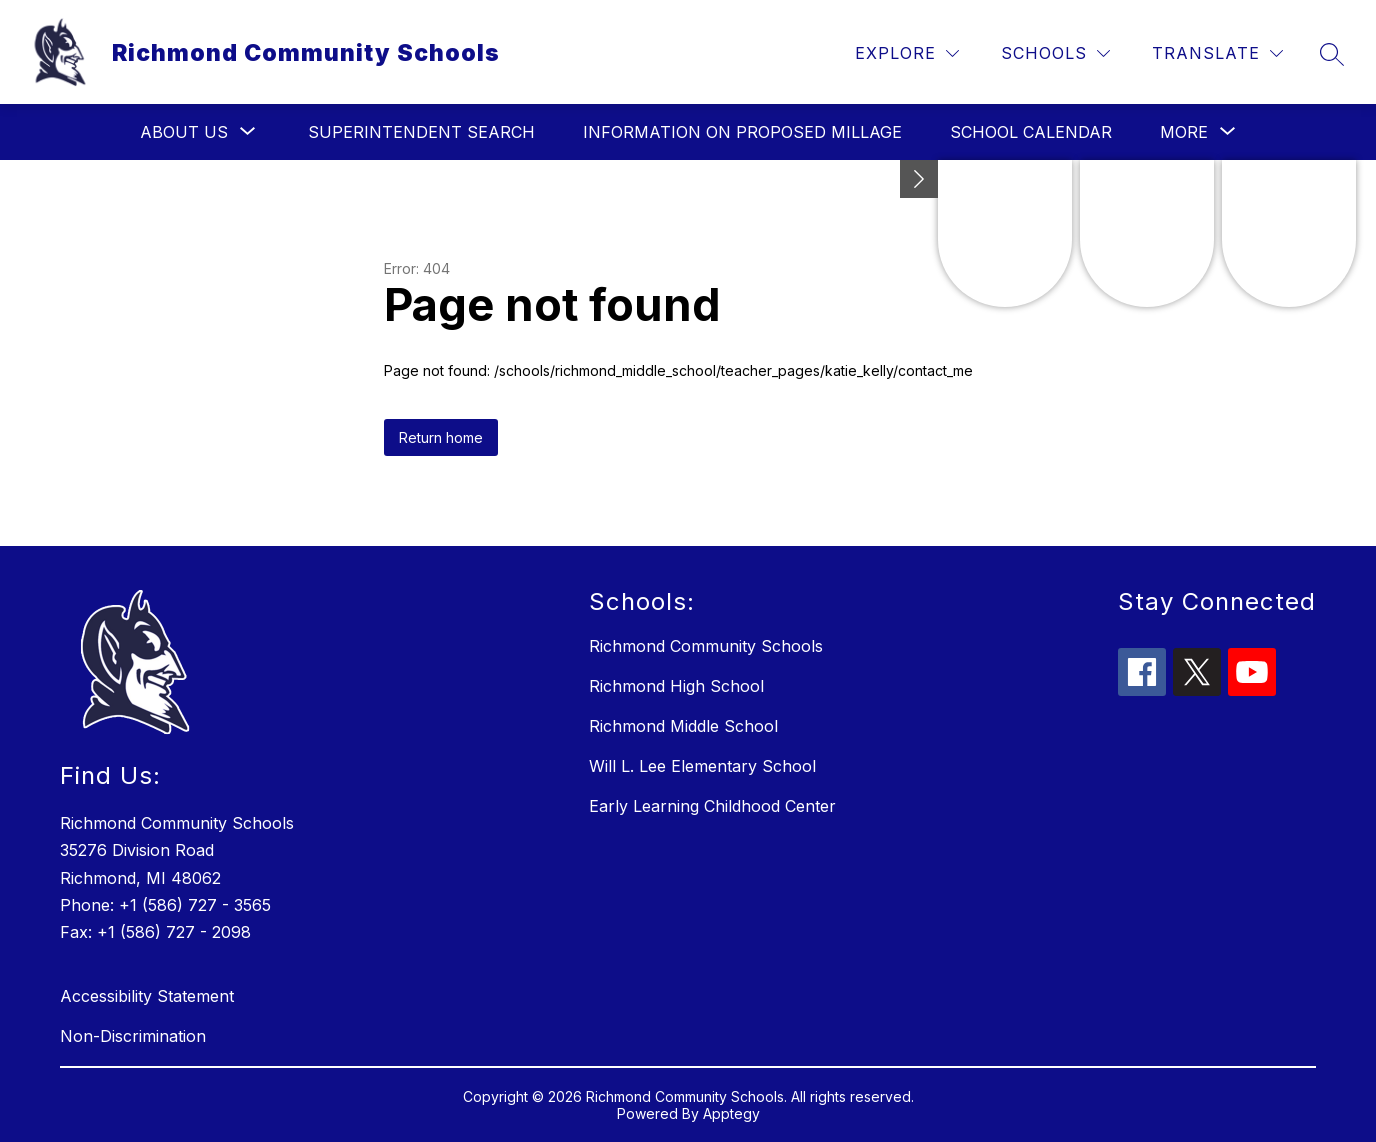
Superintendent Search (421, 132)
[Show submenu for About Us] (184, 132)
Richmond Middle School (683, 726)
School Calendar (1031, 132)
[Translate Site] (1217, 53)
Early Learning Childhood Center (712, 806)
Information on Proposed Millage (742, 132)
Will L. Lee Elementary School (702, 766)
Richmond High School (676, 686)
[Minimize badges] (919, 179)
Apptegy (731, 1113)
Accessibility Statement (147, 996)
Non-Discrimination (133, 1036)
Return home (441, 437)
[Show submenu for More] (1184, 132)
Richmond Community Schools (706, 646)
